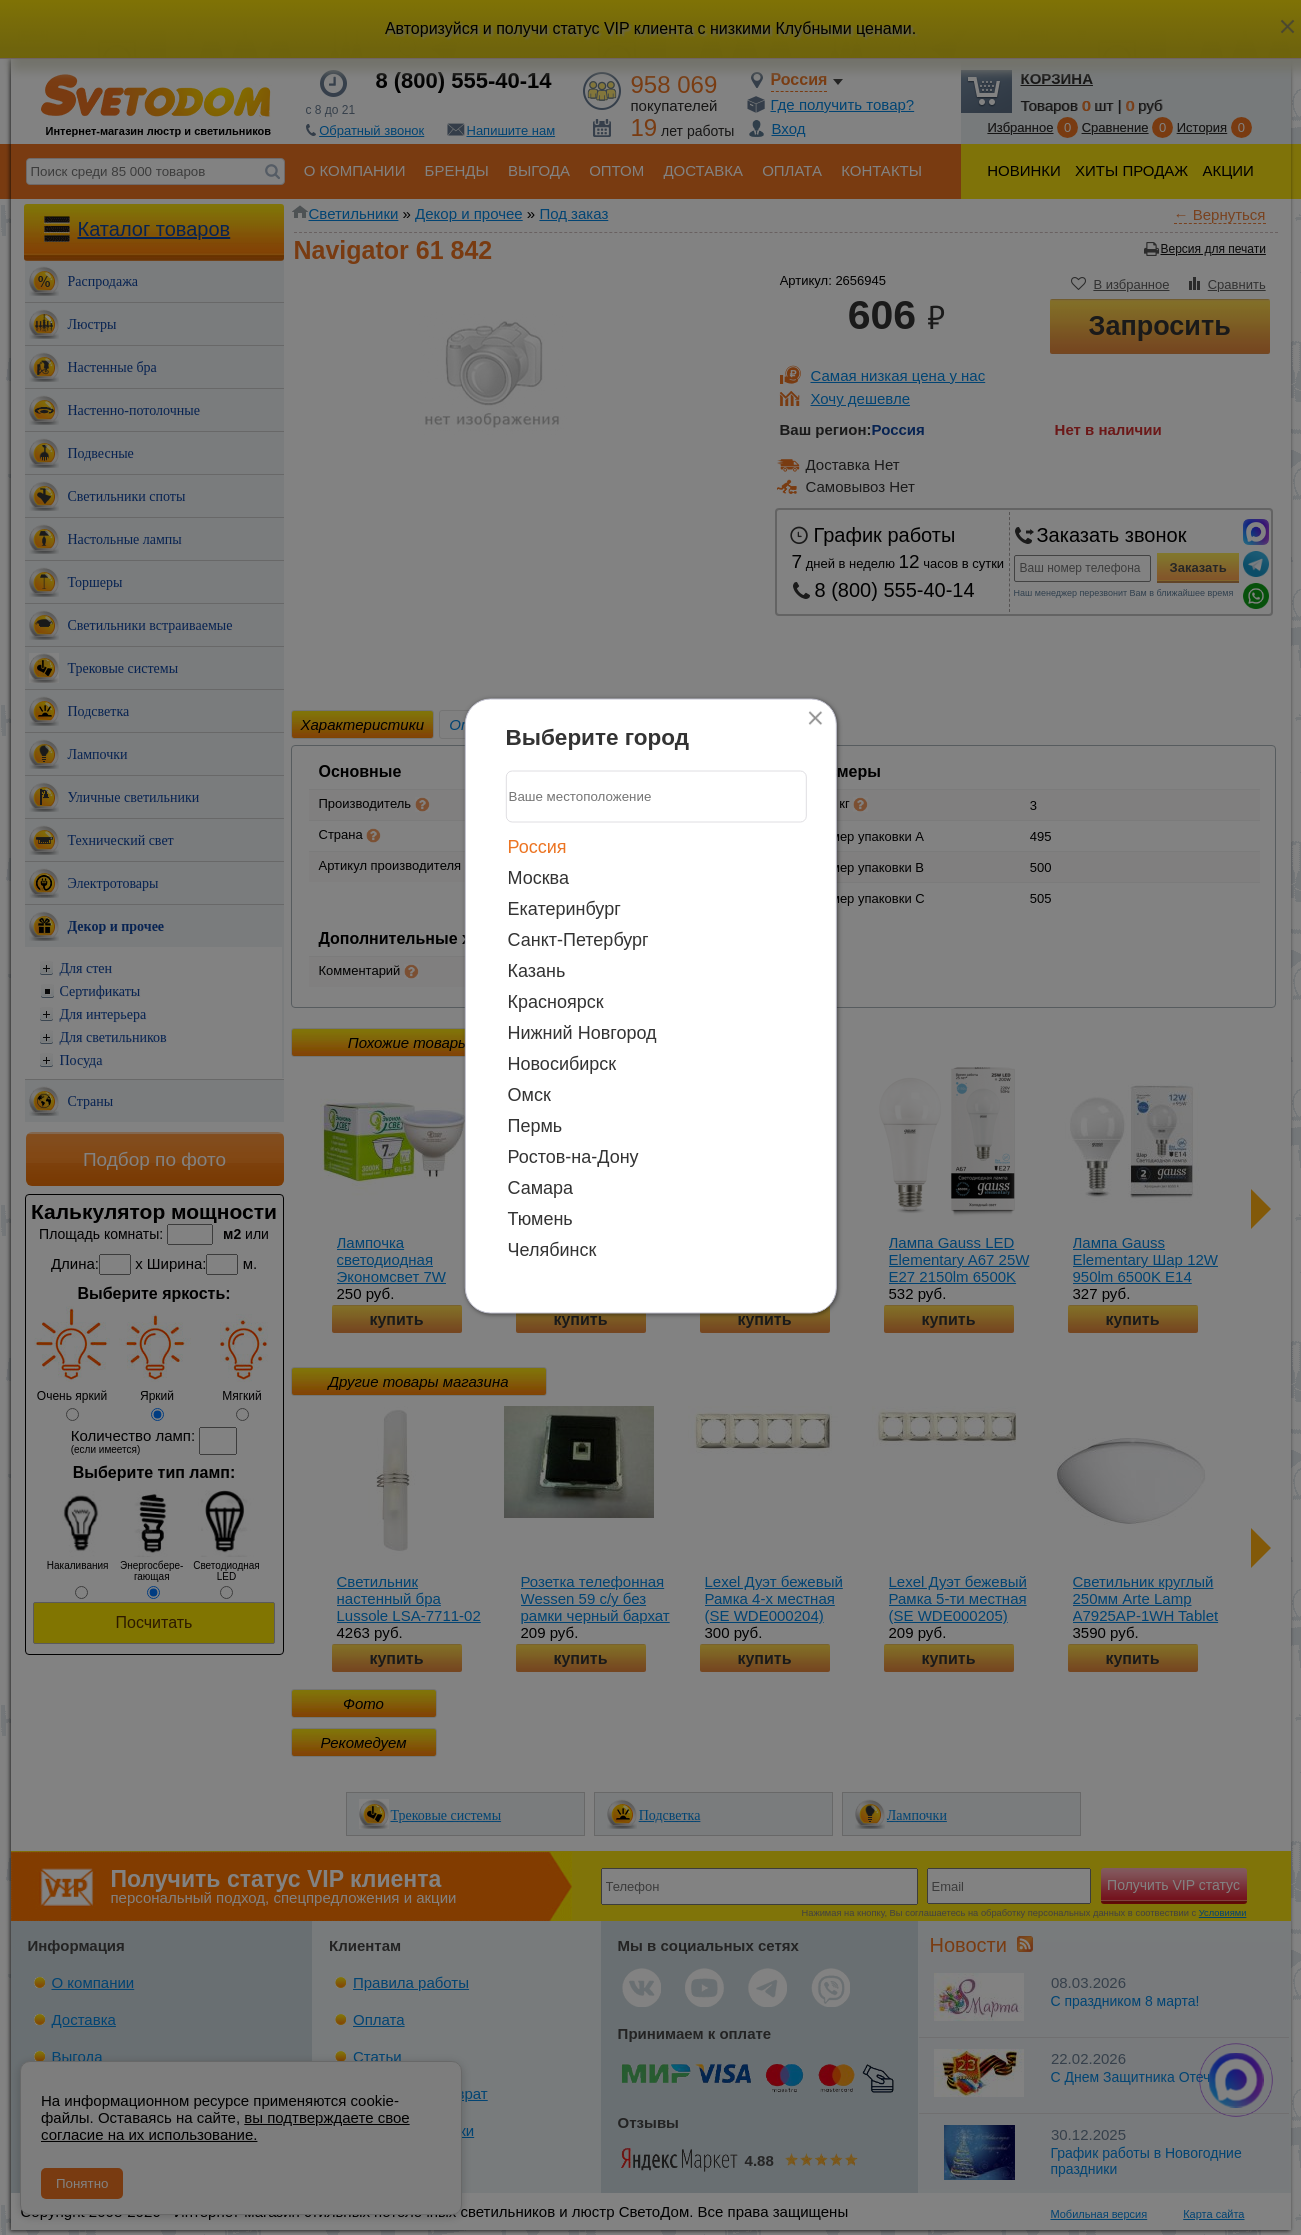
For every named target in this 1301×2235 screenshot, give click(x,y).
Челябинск (552, 1249)
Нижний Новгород (582, 1032)
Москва (538, 877)
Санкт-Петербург (578, 939)
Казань (537, 970)
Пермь (535, 1125)
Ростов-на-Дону (573, 1156)
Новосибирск (562, 1063)
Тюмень (540, 1218)
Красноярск (556, 1001)
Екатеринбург (564, 908)
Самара (541, 1187)
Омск (529, 1094)
